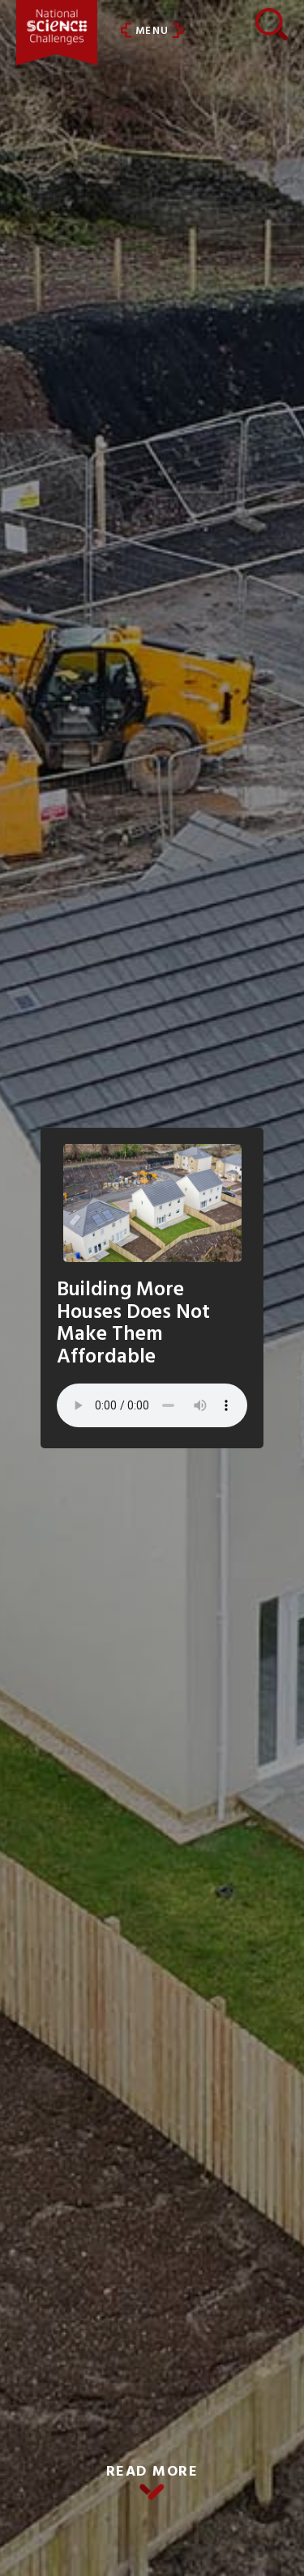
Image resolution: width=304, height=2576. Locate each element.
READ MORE (152, 2472)
